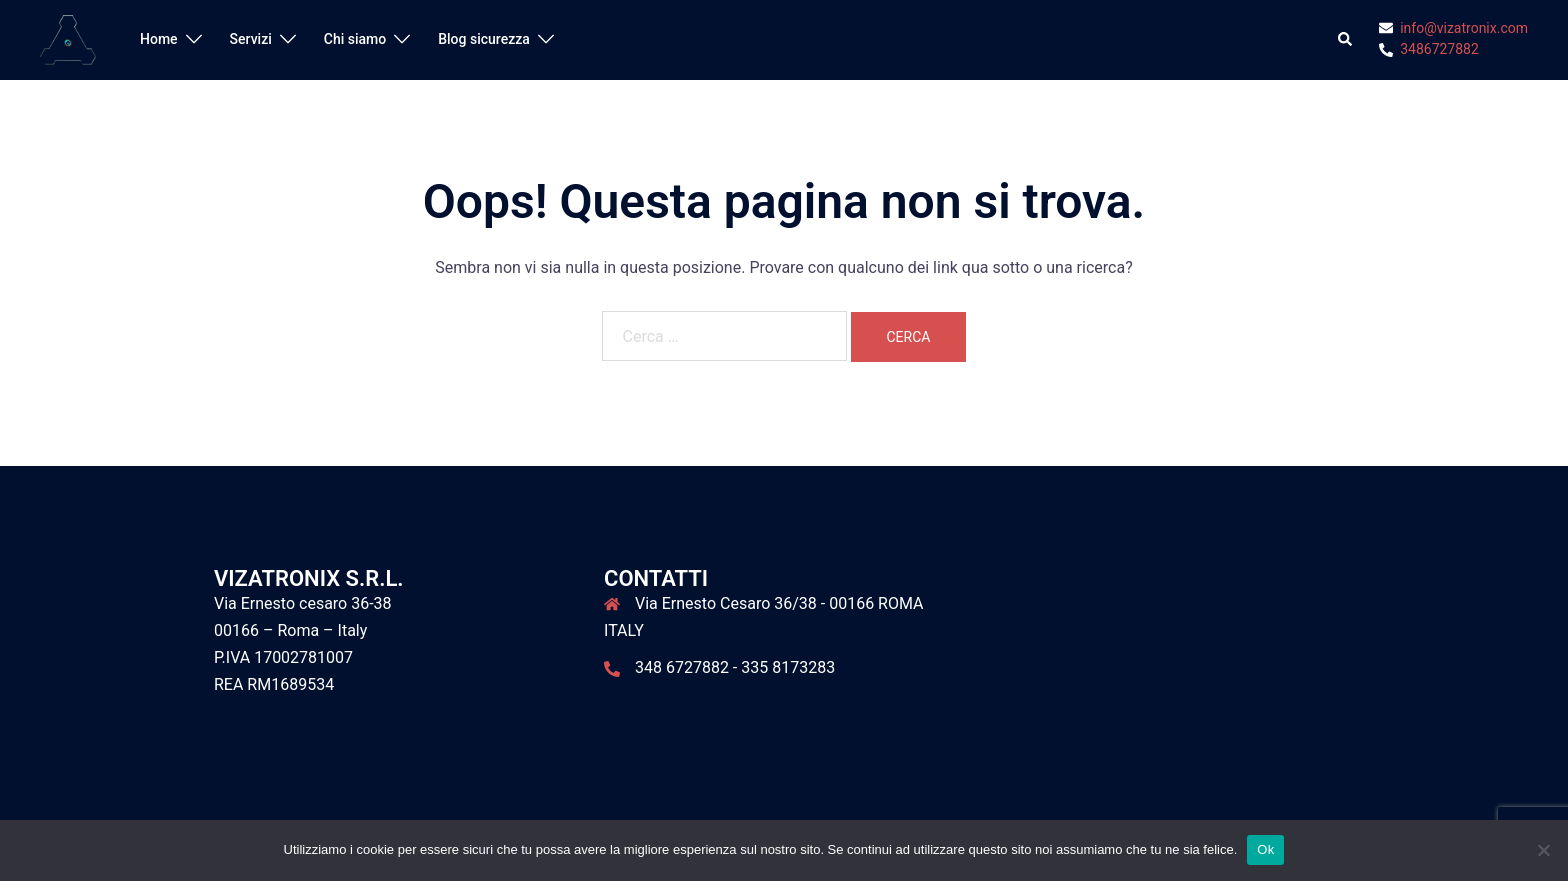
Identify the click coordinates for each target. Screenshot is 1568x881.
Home (159, 39)
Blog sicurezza (484, 39)
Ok (1265, 849)
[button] (1346, 40)
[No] (1543, 850)
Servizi (251, 39)
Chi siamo (355, 39)
